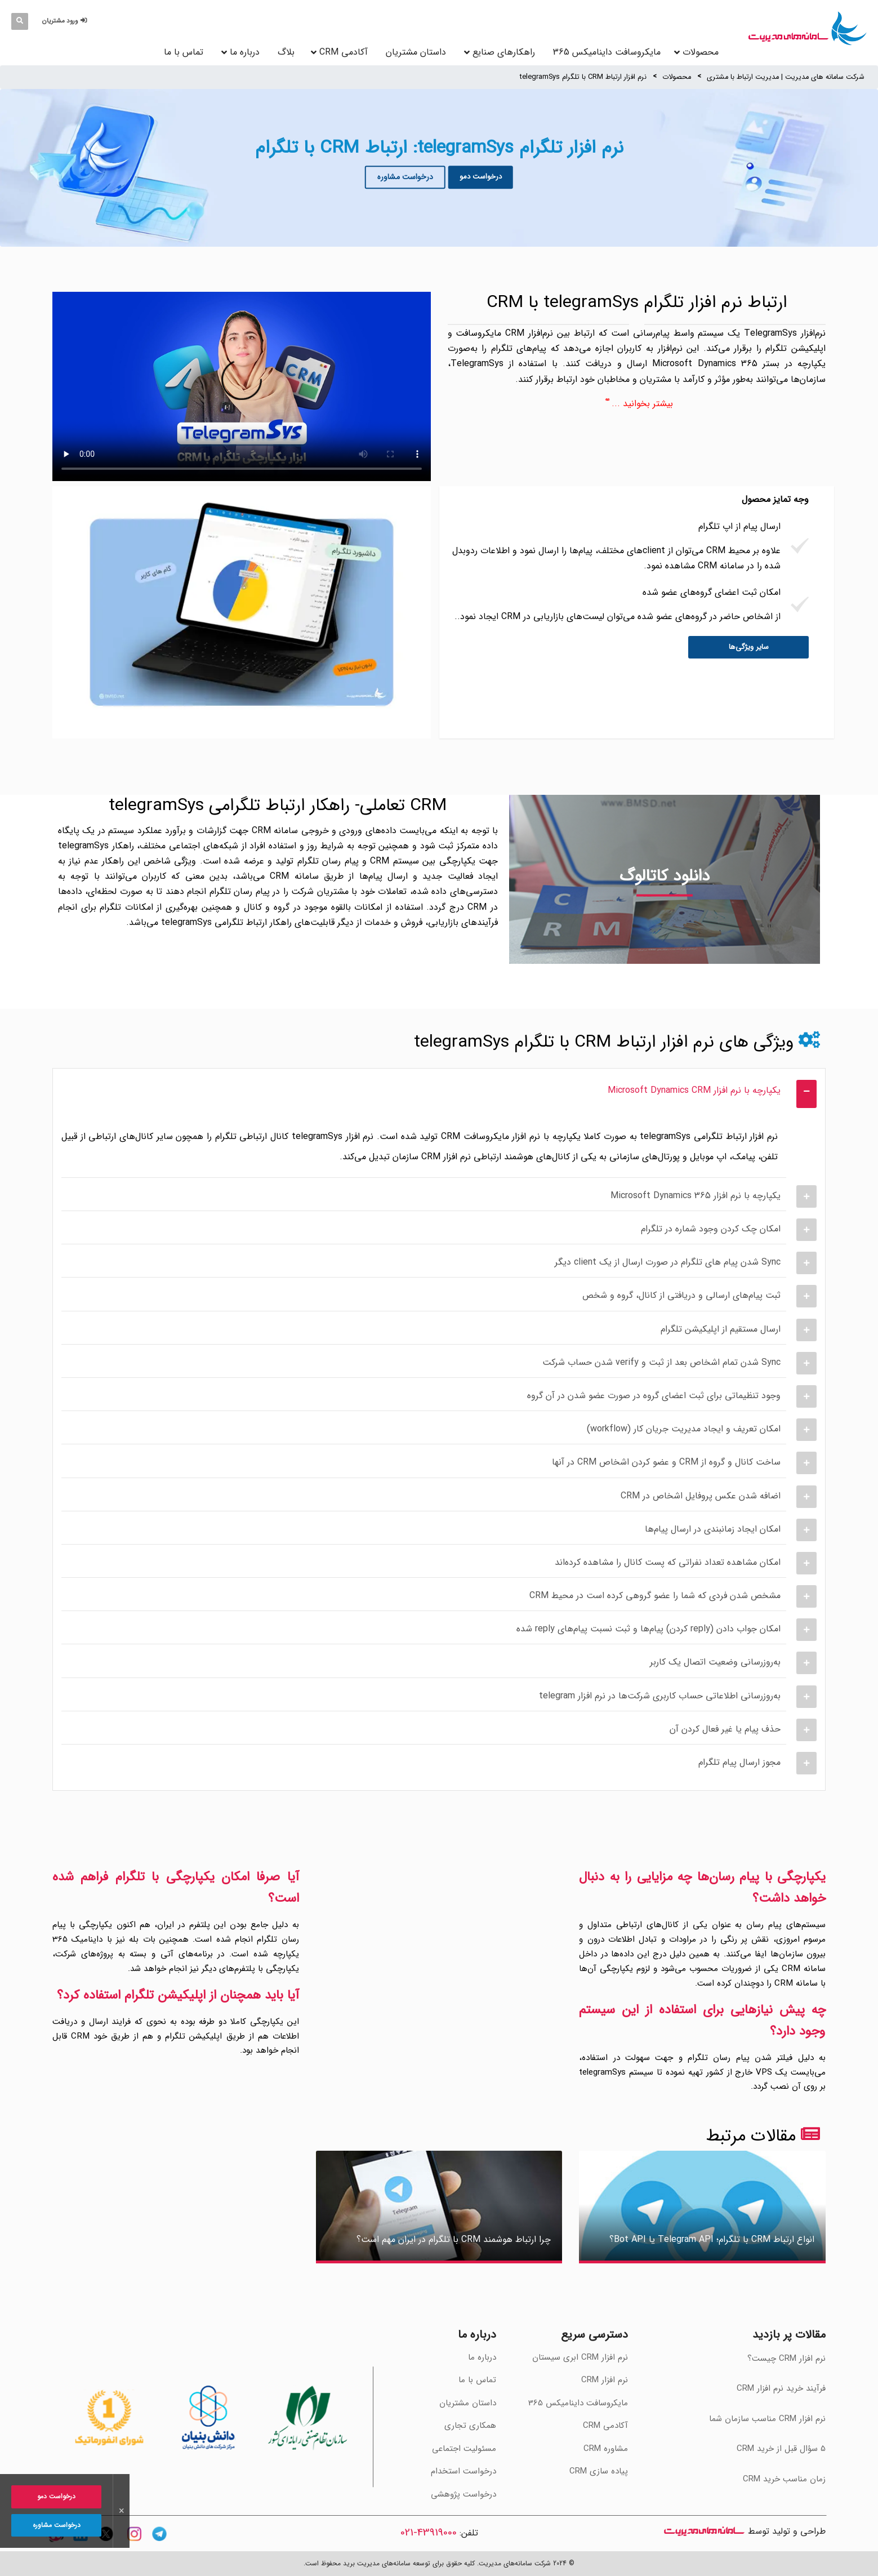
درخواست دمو (481, 177)
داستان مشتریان (416, 52)
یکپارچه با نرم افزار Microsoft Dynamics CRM (694, 1090)
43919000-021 (428, 2532)
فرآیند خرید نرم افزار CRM (781, 2388)
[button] (66, 21)
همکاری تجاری (470, 2425)
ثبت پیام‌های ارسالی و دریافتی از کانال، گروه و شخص (681, 1295)
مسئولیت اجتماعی (464, 2448)
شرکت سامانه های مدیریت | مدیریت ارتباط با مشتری (785, 77)
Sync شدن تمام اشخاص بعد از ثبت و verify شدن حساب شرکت (661, 1362)
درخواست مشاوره (405, 177)
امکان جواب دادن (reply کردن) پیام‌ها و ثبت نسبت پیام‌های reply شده (648, 1629)
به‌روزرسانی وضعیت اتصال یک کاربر (715, 1662)
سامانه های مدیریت (704, 2531)
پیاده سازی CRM (598, 2471)
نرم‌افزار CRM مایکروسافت (504, 333)
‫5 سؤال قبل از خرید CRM (781, 2448)
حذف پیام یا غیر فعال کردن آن (725, 1729)
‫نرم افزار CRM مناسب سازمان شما (767, 2419)
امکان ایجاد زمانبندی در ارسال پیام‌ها (713, 1529)
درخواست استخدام (463, 2471)
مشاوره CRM (605, 2448)
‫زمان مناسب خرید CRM (784, 2479)
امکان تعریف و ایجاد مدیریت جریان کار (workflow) (684, 1429)
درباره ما (245, 52)
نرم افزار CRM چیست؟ (786, 2358)
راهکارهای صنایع (504, 52)
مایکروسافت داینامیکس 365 (607, 52)
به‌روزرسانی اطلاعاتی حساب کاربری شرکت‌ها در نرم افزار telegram (660, 1696)
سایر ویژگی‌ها (749, 647)
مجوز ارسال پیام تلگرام (739, 1762)
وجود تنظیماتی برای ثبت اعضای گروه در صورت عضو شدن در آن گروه (654, 1396)
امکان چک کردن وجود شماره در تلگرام (711, 1229)
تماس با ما (183, 52)
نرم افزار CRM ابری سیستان (580, 2357)
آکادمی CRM (605, 2425)
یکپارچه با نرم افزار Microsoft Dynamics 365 (695, 1196)
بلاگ (286, 52)
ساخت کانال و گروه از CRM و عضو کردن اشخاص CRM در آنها (666, 1462)
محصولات (676, 77)
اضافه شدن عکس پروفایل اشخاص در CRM (701, 1496)
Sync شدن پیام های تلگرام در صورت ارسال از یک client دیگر (668, 1262)
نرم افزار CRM (604, 2380)
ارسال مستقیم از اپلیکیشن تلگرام (721, 1329)
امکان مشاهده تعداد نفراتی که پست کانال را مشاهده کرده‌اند (668, 1562)
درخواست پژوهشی (463, 2494)
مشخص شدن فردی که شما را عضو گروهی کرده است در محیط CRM (655, 1596)
